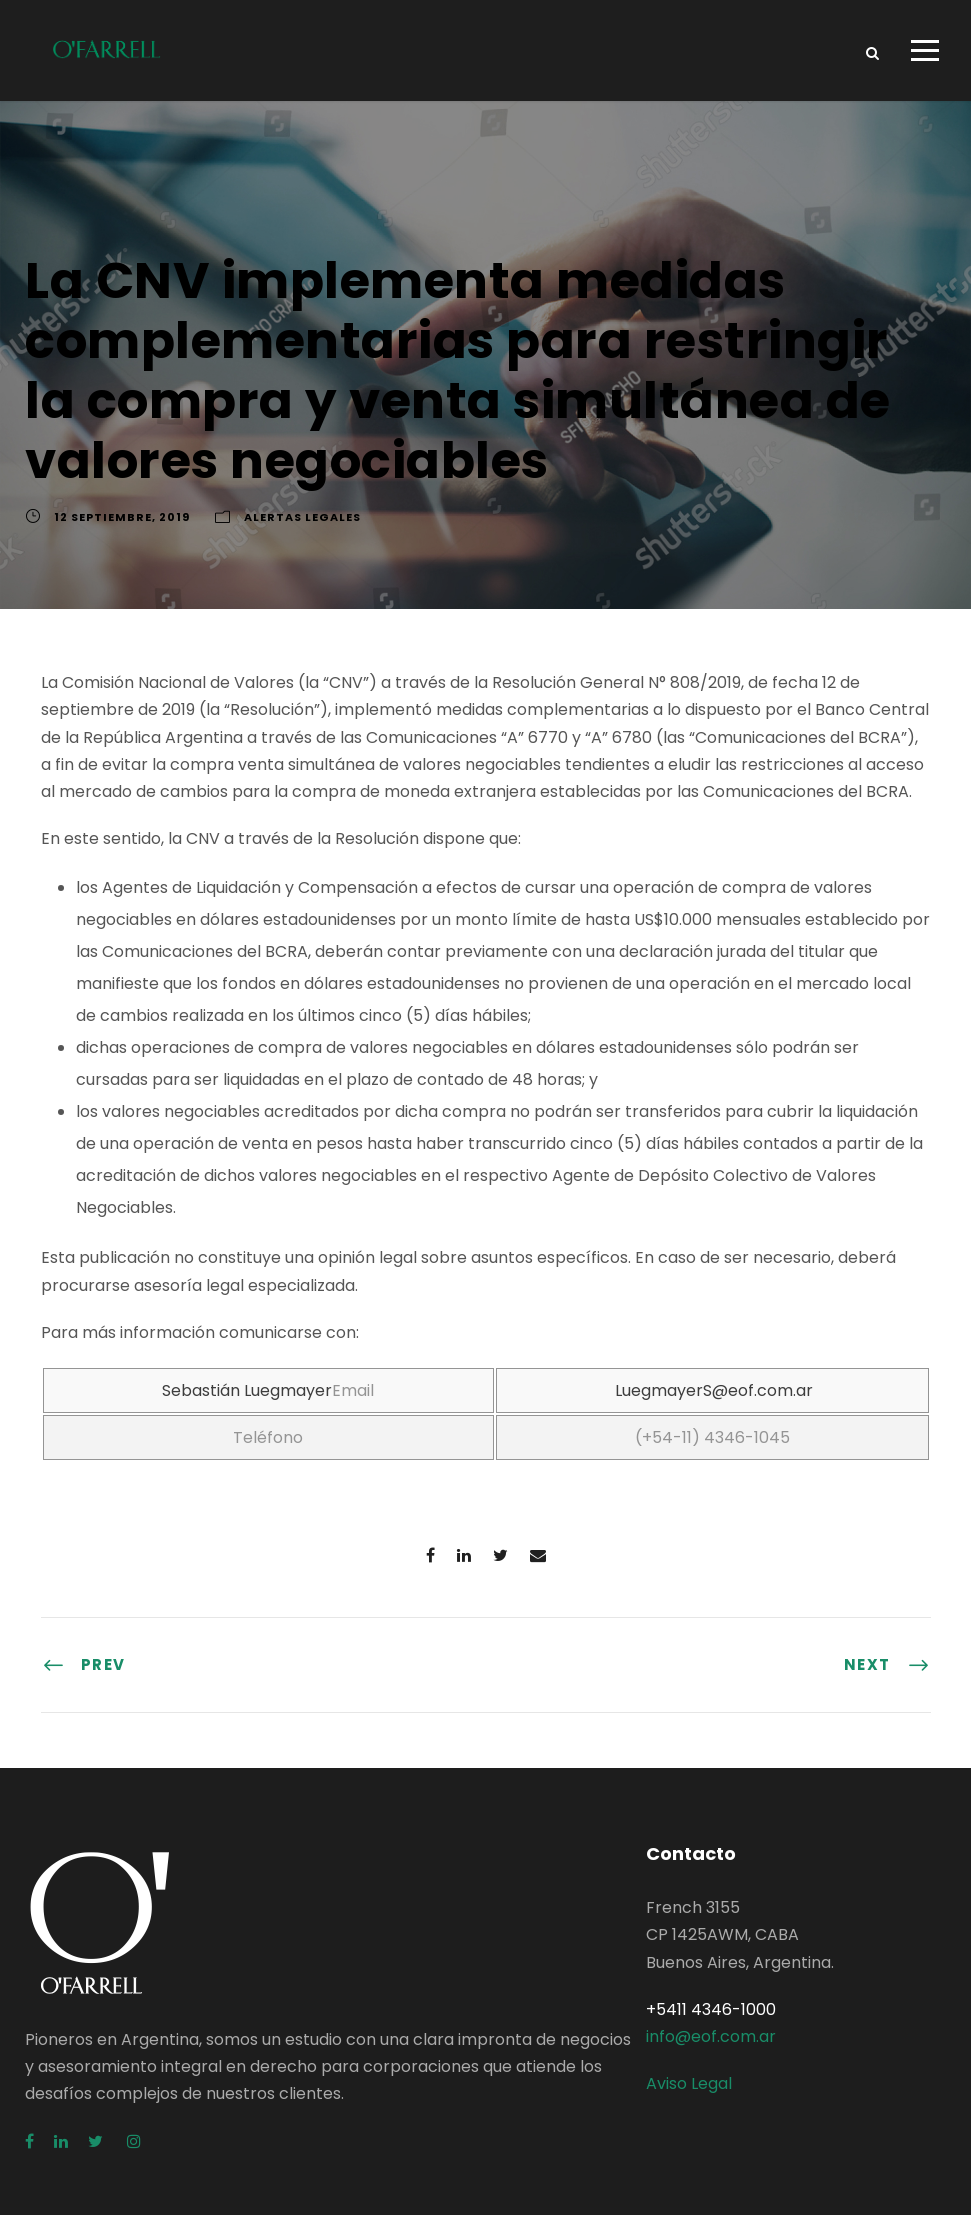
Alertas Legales (302, 520)
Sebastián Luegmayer (247, 1393)
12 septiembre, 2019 (122, 520)
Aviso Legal (689, 2086)
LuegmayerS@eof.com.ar (714, 1393)
